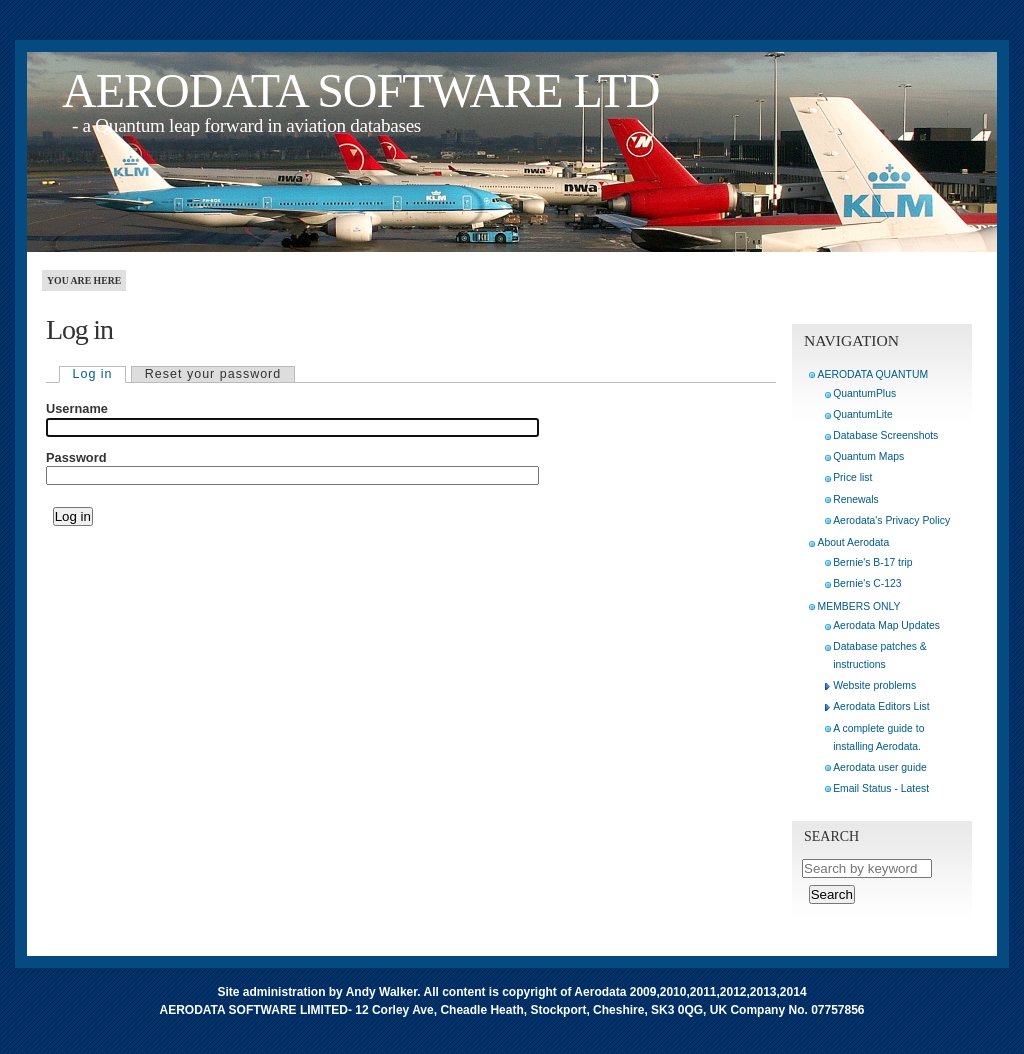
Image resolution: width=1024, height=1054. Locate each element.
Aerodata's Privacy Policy (891, 520)
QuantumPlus (864, 393)
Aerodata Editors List (881, 706)
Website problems (874, 685)
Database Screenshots (885, 435)
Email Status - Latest (881, 788)
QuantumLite (863, 414)
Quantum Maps (868, 456)
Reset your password (213, 374)
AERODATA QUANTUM (873, 374)
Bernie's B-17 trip (872, 562)
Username (77, 409)
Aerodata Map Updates (886, 625)
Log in (93, 374)
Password (76, 458)
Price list (852, 477)
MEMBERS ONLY (859, 606)
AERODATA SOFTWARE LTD (360, 90)
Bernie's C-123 (867, 583)
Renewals (856, 499)
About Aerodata (854, 542)
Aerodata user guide (880, 767)
